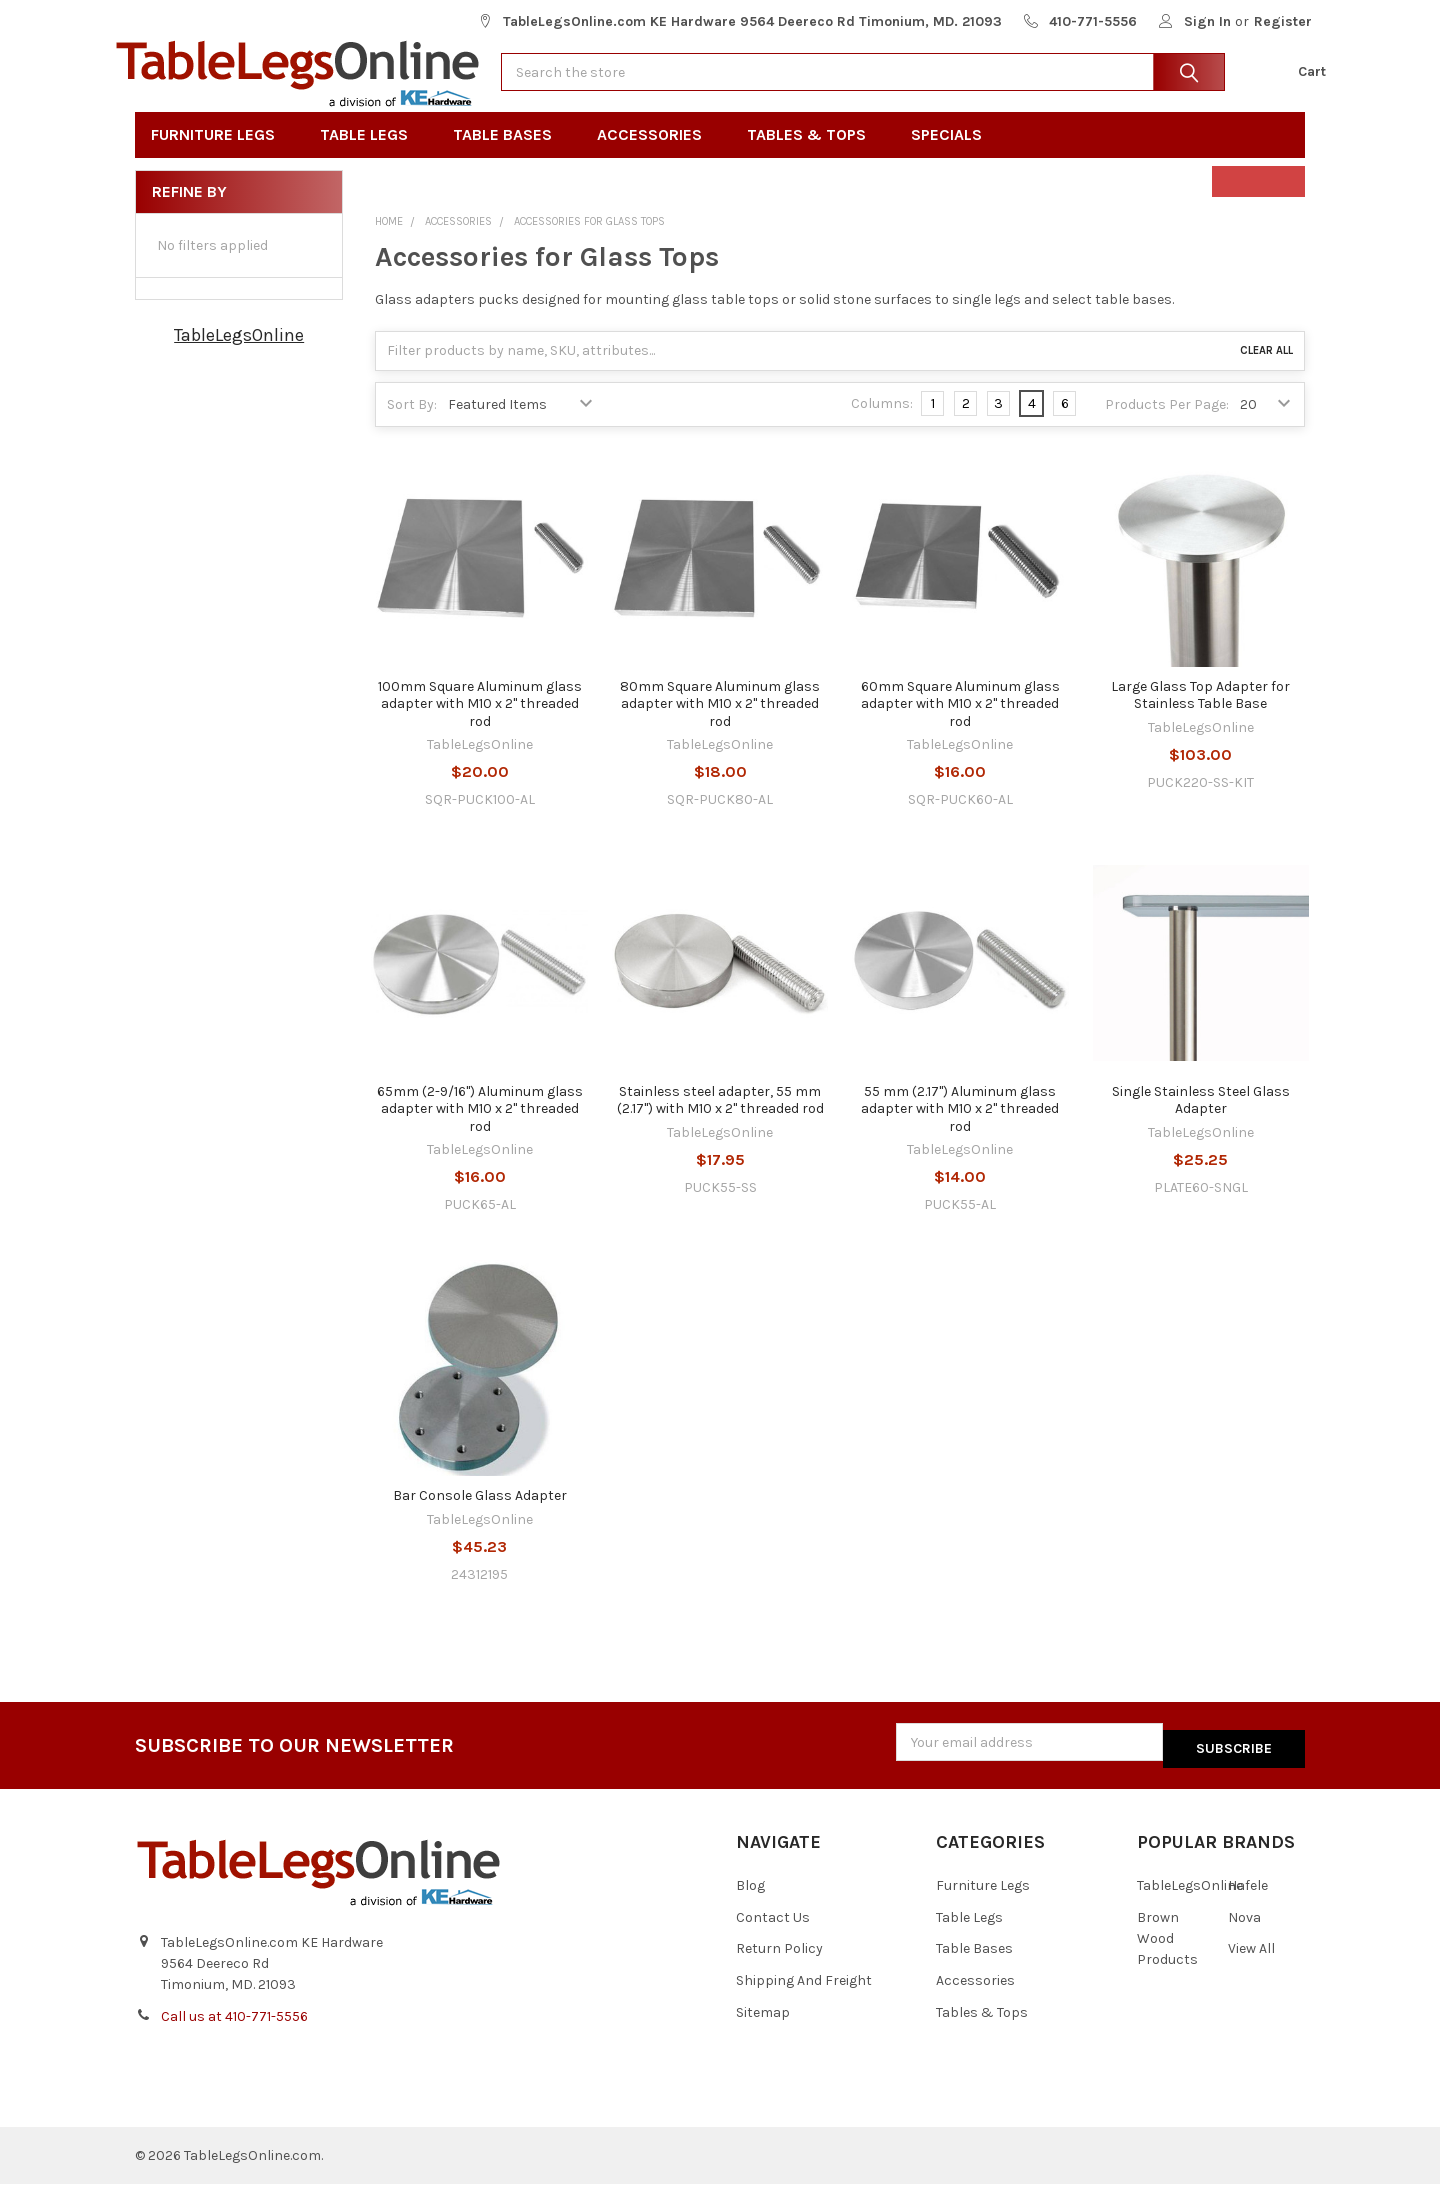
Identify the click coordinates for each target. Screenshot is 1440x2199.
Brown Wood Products (1167, 1953)
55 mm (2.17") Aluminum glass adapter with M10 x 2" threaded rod (960, 1130)
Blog (750, 1900)
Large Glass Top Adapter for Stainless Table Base (1200, 716)
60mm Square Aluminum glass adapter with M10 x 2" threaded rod (960, 725)
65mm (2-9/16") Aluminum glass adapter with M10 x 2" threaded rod (480, 1130)
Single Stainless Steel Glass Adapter (1201, 1121)
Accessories (656, 156)
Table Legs (370, 156)
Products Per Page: (1167, 426)
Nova (1244, 1932)
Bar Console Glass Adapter (480, 1517)
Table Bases (509, 156)
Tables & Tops (813, 156)
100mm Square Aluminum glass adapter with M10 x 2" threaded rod (480, 725)
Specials (953, 156)
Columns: (882, 425)
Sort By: (412, 426)
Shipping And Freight (804, 1996)
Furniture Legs (219, 156)
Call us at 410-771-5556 (234, 2031)
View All (1251, 1964)
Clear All (1266, 372)
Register (1283, 21)
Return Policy (779, 1964)
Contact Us (773, 1932)
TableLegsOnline (239, 357)
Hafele (1248, 1900)
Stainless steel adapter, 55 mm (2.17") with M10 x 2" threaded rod (720, 1121)
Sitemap (763, 2028)
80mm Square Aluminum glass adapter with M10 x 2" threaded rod (720, 725)
